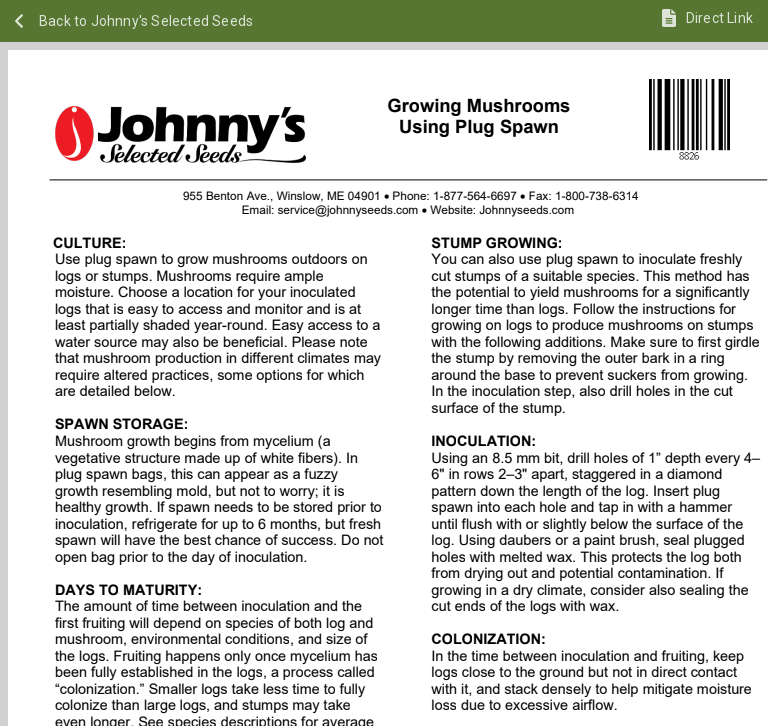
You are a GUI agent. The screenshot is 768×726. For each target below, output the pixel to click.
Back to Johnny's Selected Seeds (146, 21)
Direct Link (719, 18)
